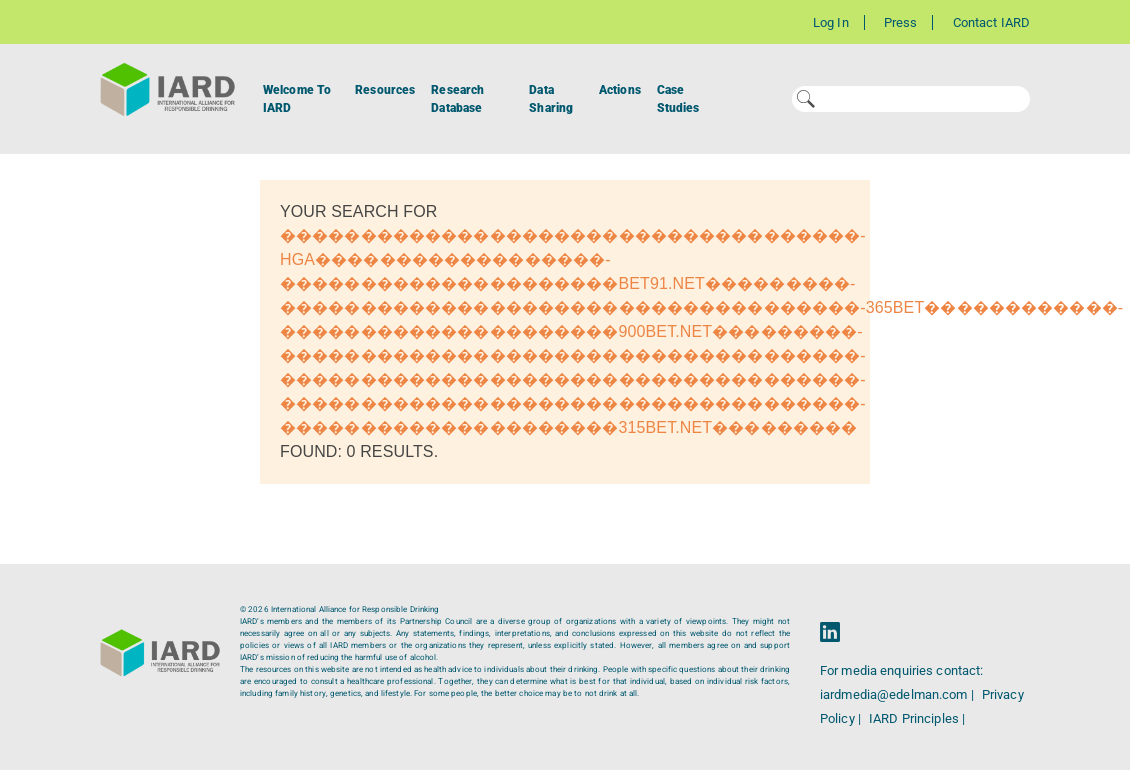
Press (901, 22)
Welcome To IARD (297, 99)
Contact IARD (991, 22)
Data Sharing (551, 99)
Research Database (457, 99)
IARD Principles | (917, 718)
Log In (831, 22)
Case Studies (678, 99)
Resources (385, 90)
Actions (620, 90)
